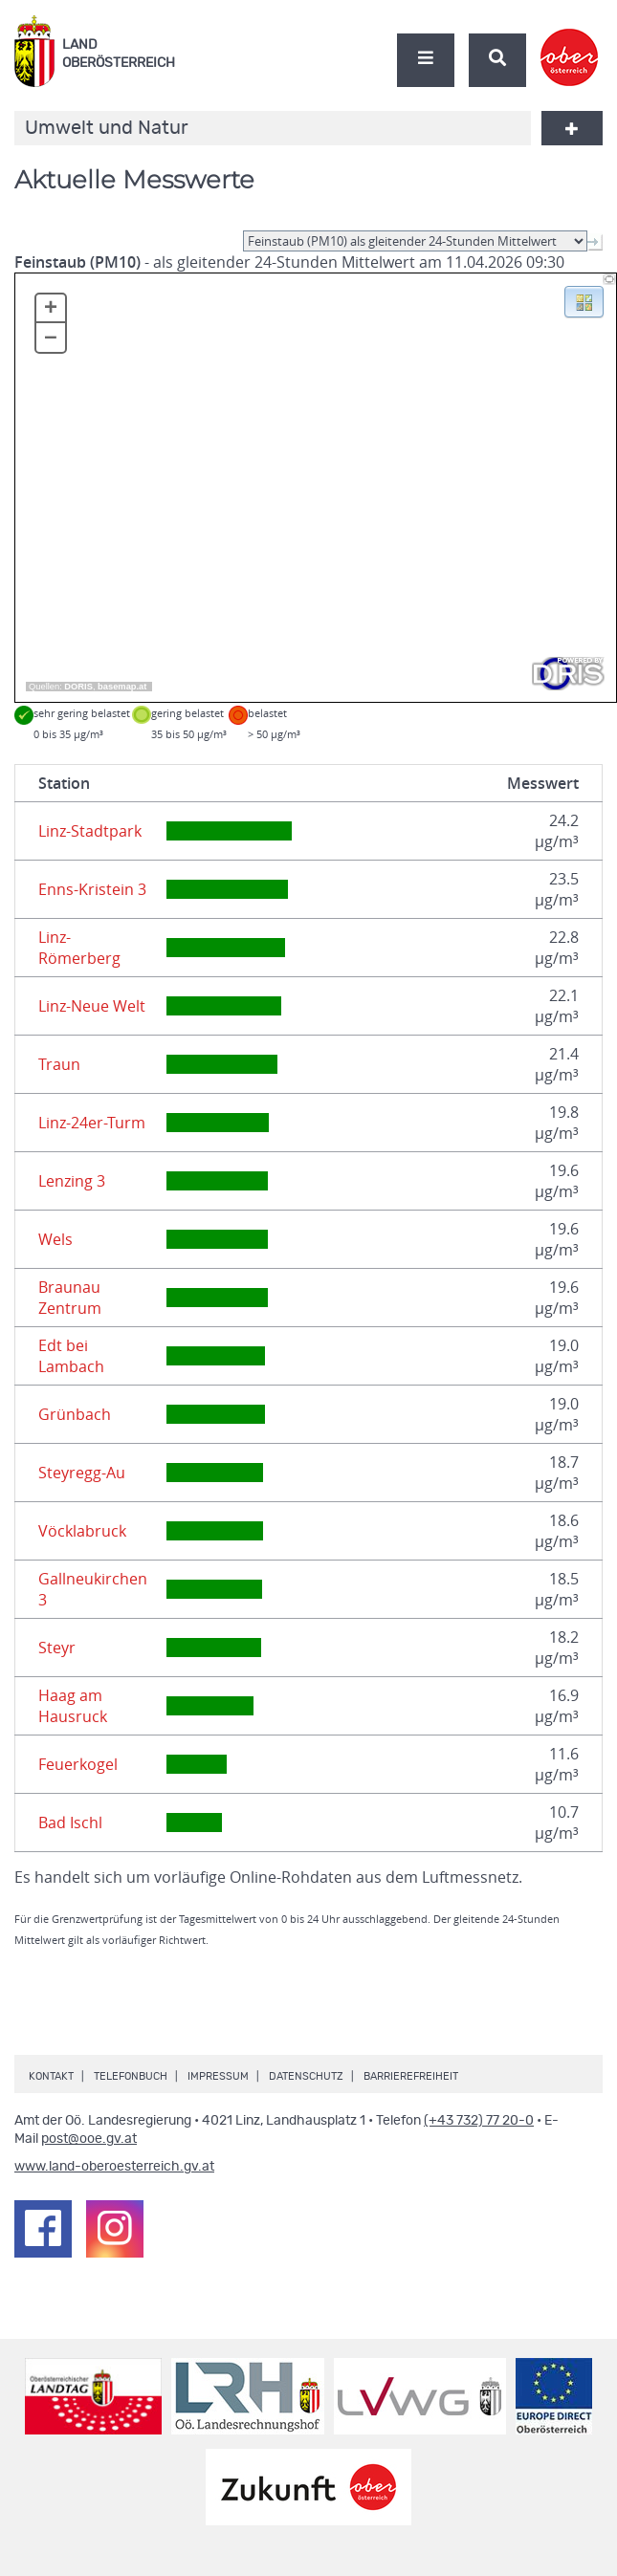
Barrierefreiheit (411, 2076)
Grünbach (74, 1414)
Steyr (57, 1647)
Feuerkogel (78, 1764)
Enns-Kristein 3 (92, 889)
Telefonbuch (130, 2076)
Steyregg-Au (81, 1472)
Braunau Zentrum (69, 1298)
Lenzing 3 (71, 1180)
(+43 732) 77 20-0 (479, 2121)
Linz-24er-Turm (91, 1122)
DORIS (78, 686)
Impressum (218, 2076)
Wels (55, 1239)
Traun (59, 1064)
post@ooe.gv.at (89, 2139)
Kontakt (51, 2076)
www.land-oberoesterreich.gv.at (114, 2166)
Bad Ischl (70, 1822)
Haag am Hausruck (72, 1706)
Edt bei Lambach (71, 1356)
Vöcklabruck (82, 1530)
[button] (584, 300)
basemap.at (122, 686)
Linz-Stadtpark (90, 830)
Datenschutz (306, 2076)
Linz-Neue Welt (91, 1005)
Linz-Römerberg (79, 948)
